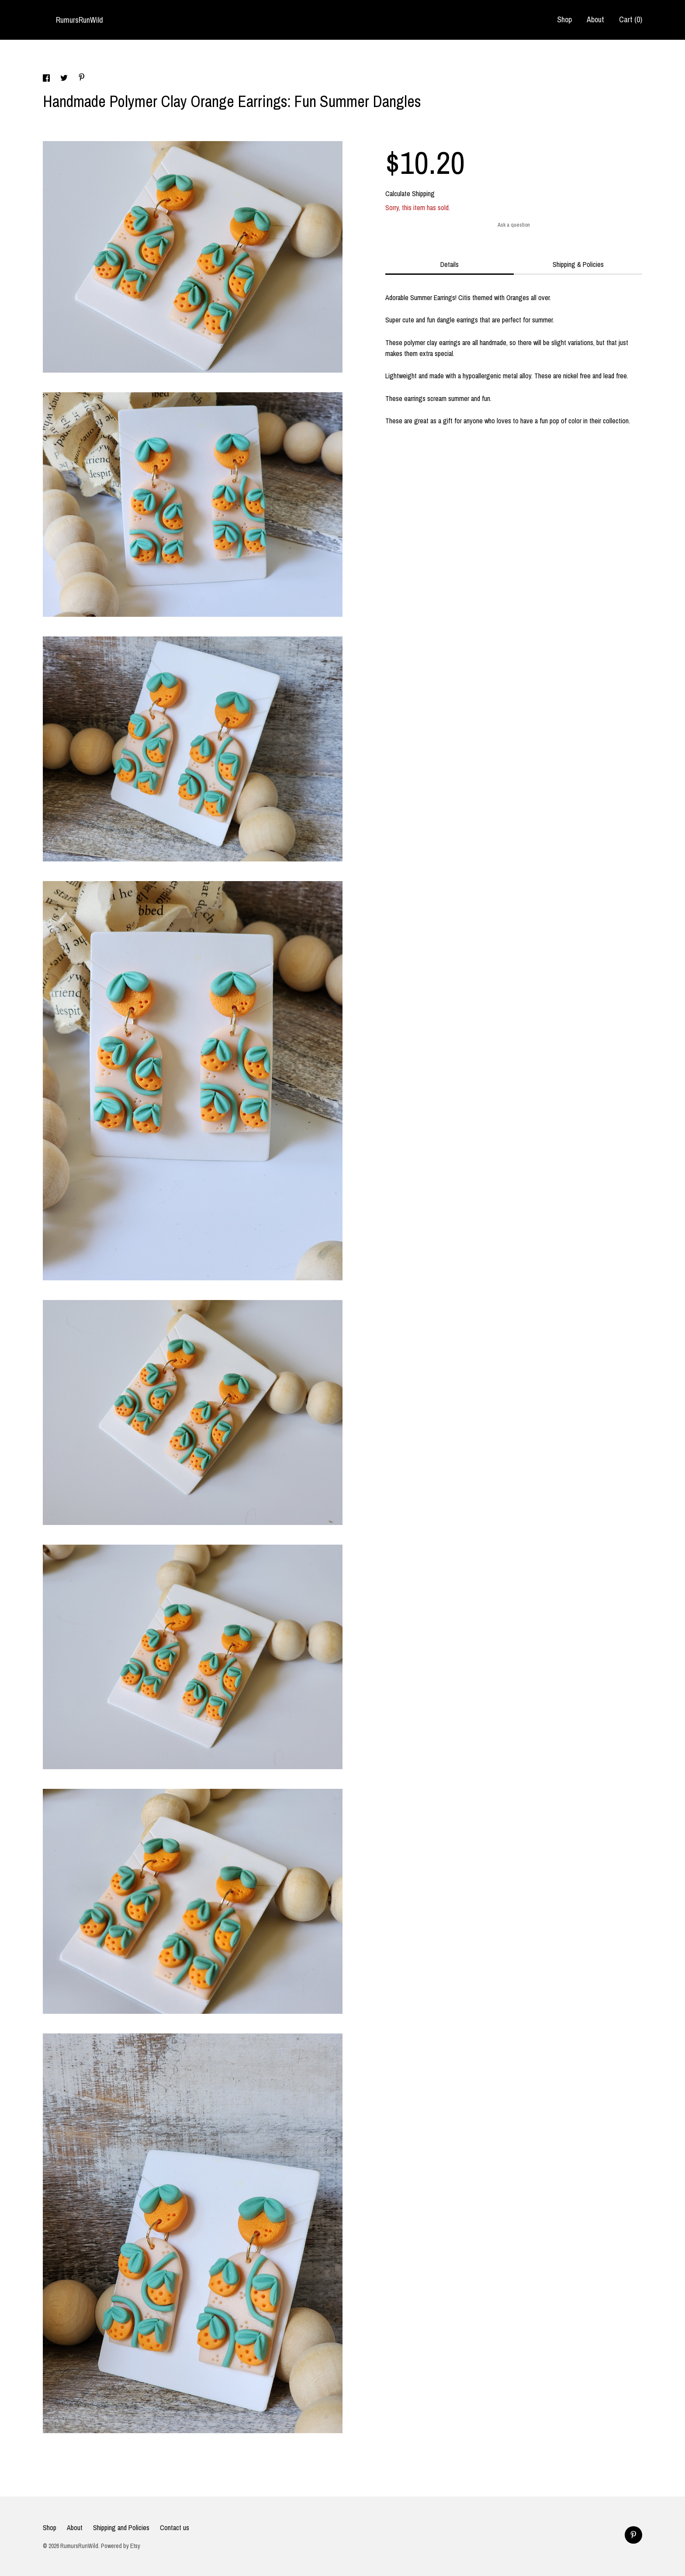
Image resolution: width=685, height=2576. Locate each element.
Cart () (630, 19)
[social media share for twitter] (64, 79)
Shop (564, 19)
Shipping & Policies (578, 264)
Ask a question (514, 224)
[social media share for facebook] (47, 79)
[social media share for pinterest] (81, 78)
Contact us (174, 2527)
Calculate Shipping (410, 193)
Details (449, 264)
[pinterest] (633, 2535)
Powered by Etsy (120, 2546)
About (595, 19)
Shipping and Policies (121, 2527)
